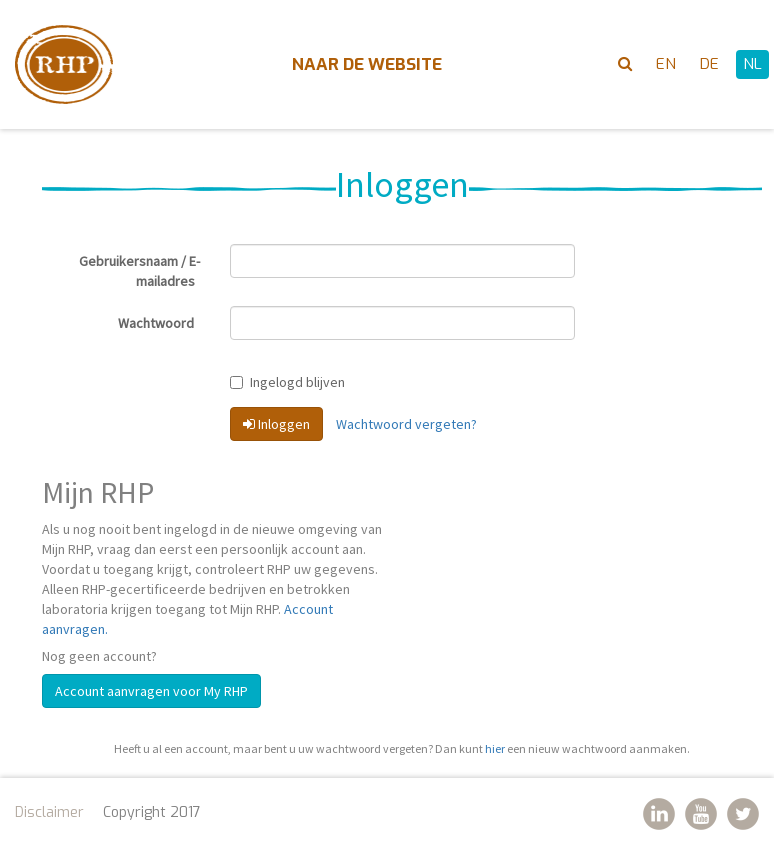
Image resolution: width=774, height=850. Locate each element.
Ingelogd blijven (290, 382)
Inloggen (276, 424)
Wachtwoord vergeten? (406, 424)
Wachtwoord (159, 323)
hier (495, 748)
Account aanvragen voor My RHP (151, 691)
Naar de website (367, 64)
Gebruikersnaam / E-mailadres (139, 271)
